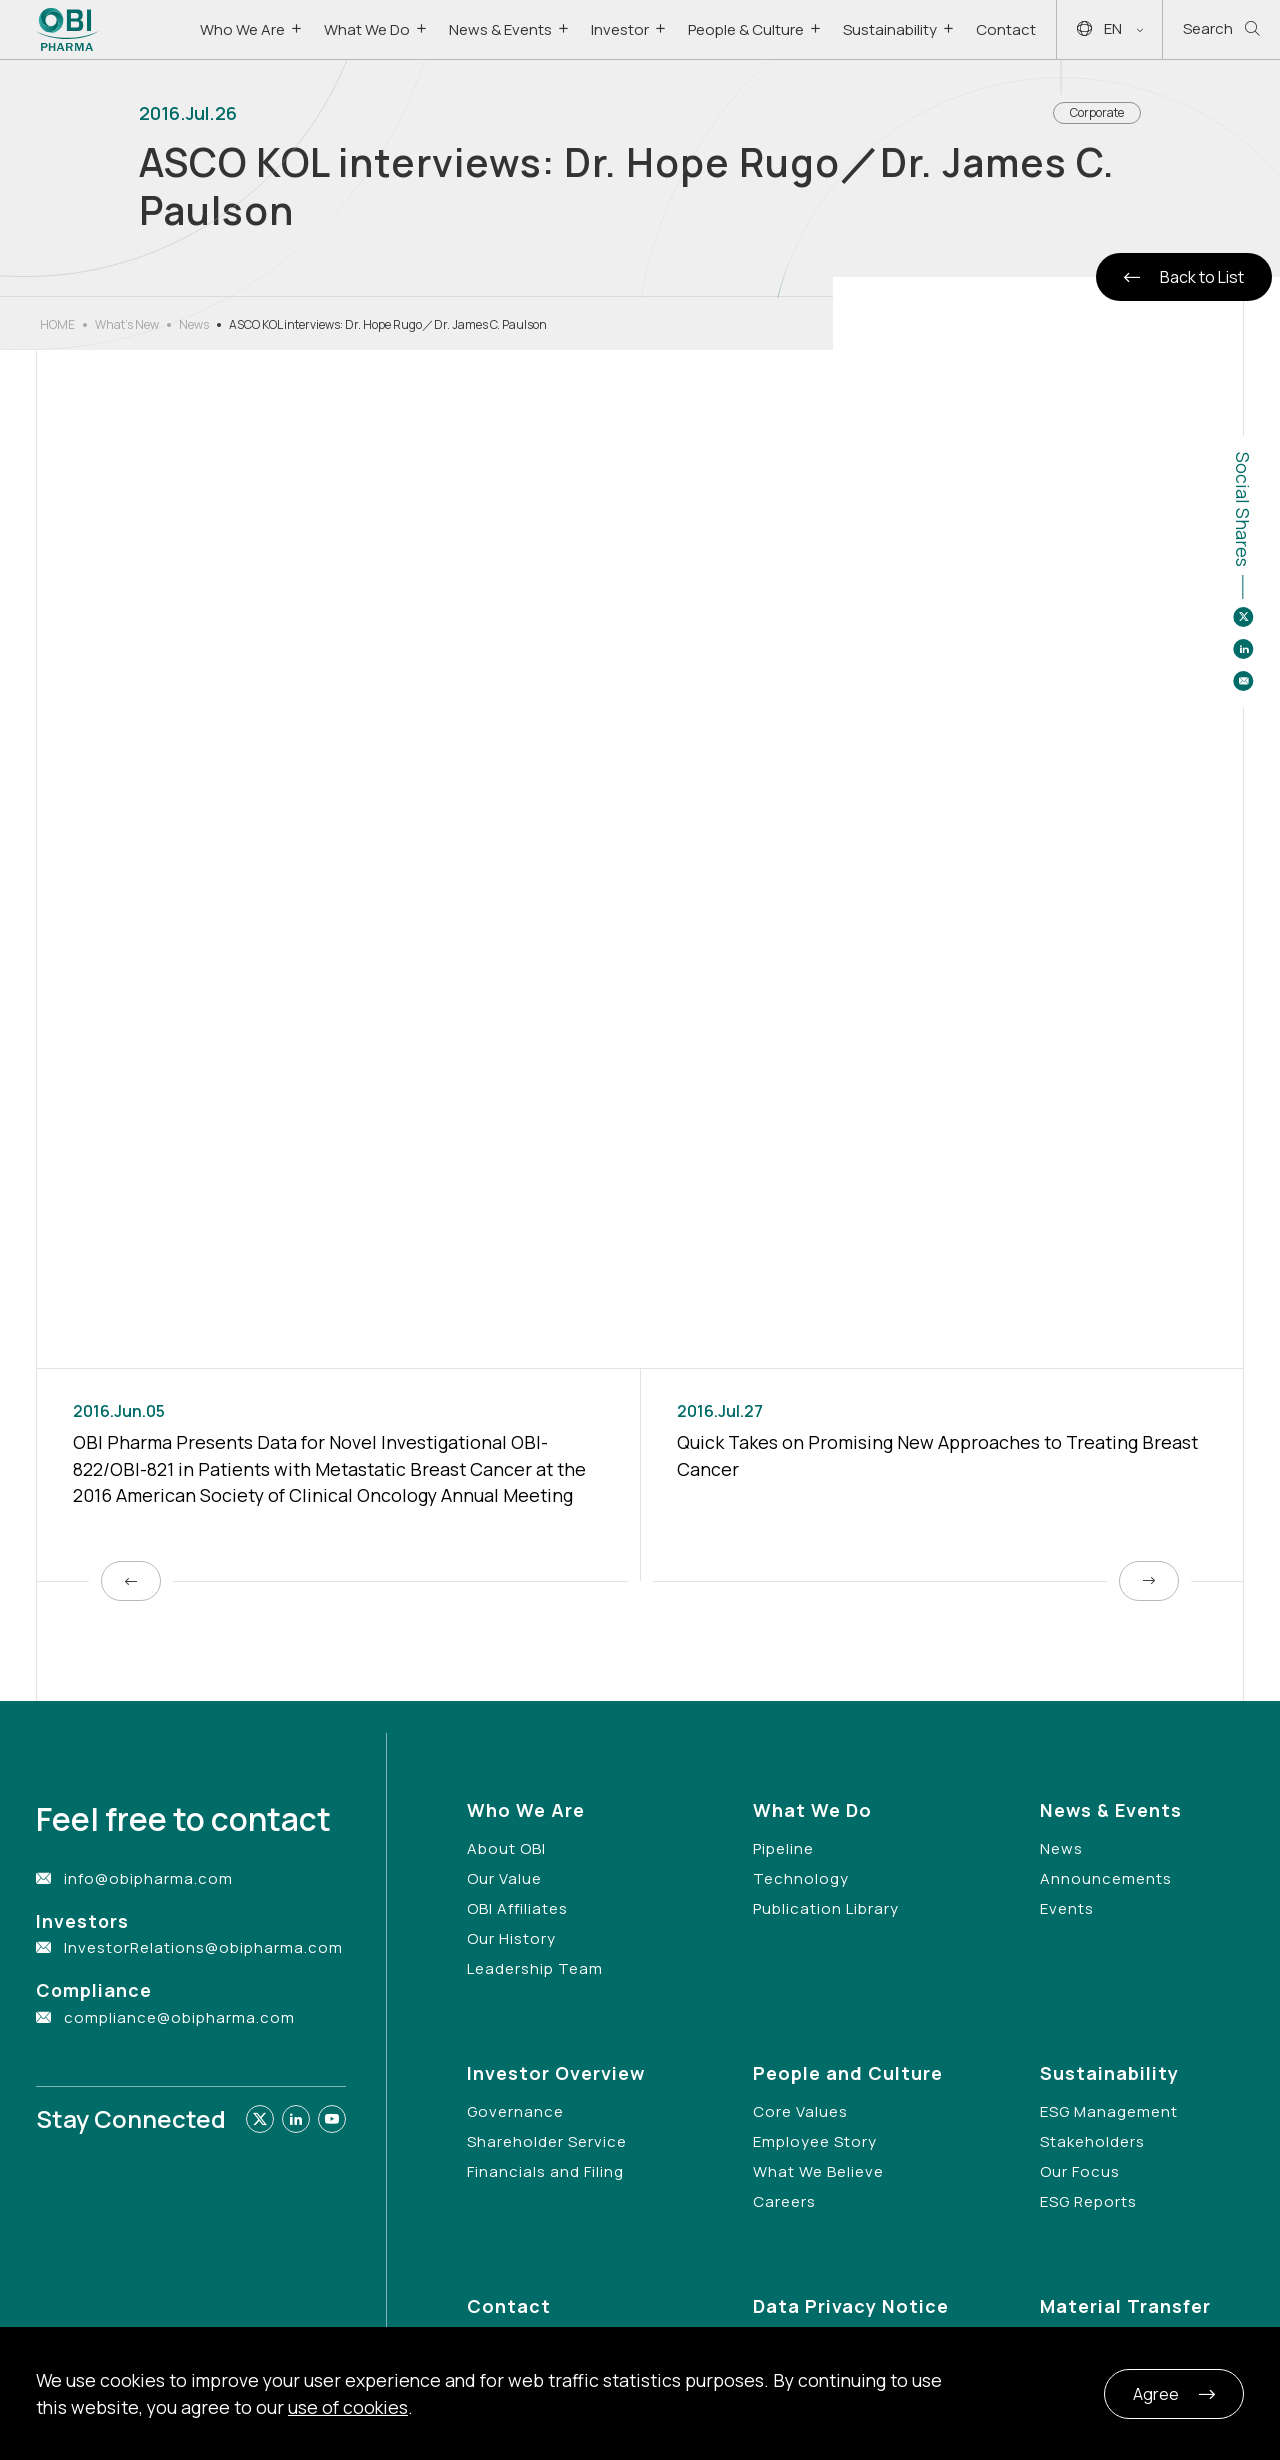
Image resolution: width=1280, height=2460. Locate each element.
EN (1110, 29)
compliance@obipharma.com (179, 2017)
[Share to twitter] (1243, 617)
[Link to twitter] (260, 2119)
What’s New (127, 324)
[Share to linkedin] (1243, 649)
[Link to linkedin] (296, 2119)
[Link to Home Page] (67, 29)
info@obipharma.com (148, 1878)
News (194, 324)
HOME (57, 324)
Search (1221, 29)
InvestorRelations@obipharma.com (203, 1947)
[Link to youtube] (332, 2119)
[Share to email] (1243, 681)
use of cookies (348, 2407)
